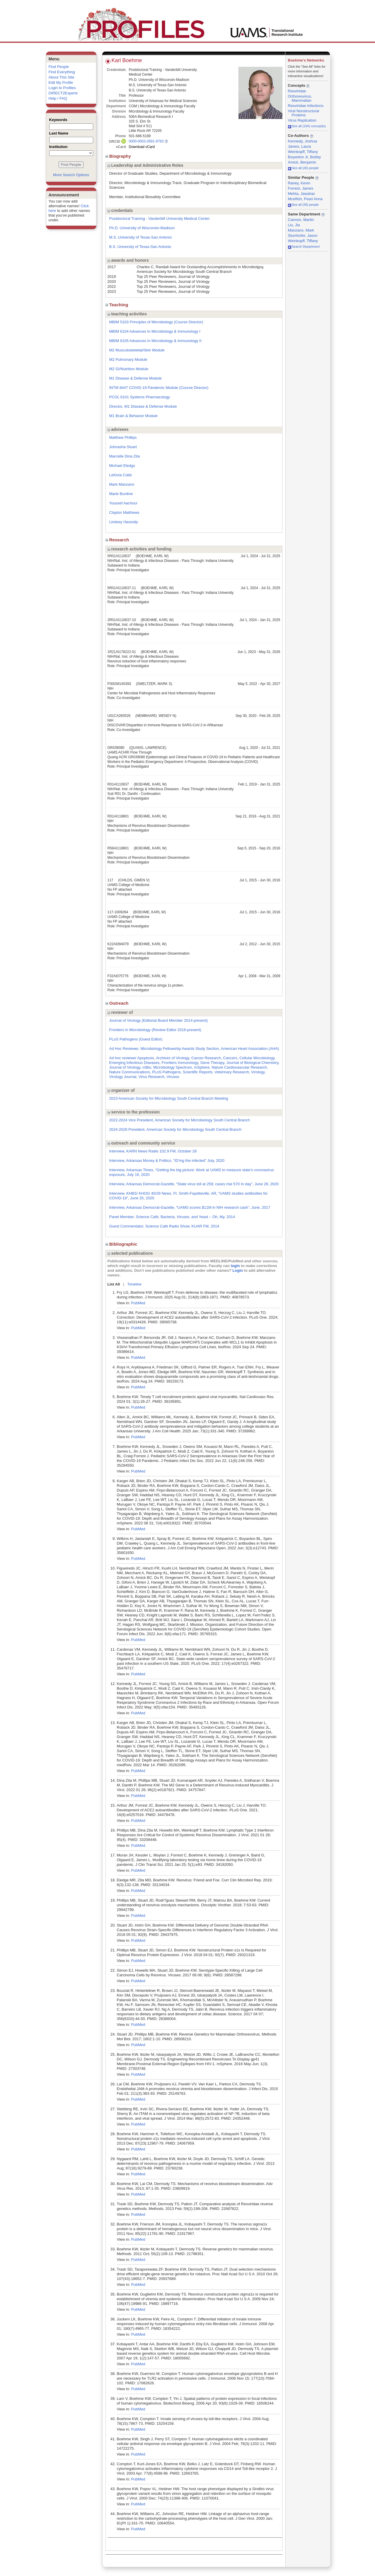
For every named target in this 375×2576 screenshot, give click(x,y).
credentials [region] (120, 210)
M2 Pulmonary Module (128, 359)
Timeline (134, 1284)
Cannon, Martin (301, 219)
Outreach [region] (117, 1003)
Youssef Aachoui (123, 503)
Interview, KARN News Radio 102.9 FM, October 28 (153, 1151)
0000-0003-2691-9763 (146, 141)
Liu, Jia (294, 225)
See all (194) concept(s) (307, 126)
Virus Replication (302, 120)
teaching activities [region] (127, 314)
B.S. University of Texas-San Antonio (140, 246)
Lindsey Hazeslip (123, 522)
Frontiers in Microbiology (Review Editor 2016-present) (155, 1030)
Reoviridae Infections (305, 105)
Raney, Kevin (299, 183)
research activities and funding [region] (140, 549)
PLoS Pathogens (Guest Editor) (136, 1039)
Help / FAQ (58, 98)
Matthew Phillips (123, 437)
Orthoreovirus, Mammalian (300, 98)
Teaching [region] (117, 304)
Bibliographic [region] (122, 1244)
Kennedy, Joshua (302, 141)
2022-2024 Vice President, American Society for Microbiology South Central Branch (179, 1120)
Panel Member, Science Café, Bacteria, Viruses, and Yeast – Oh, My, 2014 (172, 1217)
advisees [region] (118, 429)
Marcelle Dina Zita (124, 456)
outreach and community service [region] (141, 1143)
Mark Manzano (121, 484)
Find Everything (62, 72)
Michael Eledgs (122, 465)
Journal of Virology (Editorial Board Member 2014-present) (158, 1020)
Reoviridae (297, 91)
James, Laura (299, 146)
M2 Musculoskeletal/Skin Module (137, 350)
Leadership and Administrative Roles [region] (145, 165)
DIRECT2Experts (63, 93)
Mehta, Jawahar (301, 193)
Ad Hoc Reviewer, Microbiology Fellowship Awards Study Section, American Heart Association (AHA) (194, 1048)
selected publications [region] (130, 1253)
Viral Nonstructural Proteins (303, 113)
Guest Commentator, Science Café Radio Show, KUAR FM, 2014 (164, 1226)
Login (238, 1270)
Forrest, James (300, 188)
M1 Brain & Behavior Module (133, 416)
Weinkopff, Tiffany (303, 151)
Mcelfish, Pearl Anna (305, 199)
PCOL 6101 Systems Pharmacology (139, 397)
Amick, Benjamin (302, 162)
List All (114, 1284)
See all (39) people (303, 204)
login (235, 1266)
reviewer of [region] (120, 1012)
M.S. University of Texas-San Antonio (140, 237)
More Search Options (71, 175)
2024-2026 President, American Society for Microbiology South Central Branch (175, 1129)
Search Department (304, 246)
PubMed (138, 1303)
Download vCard (142, 147)
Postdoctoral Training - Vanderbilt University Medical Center (159, 218)
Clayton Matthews (124, 512)
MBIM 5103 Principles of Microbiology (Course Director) (156, 322)
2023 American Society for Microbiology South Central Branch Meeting (168, 1098)
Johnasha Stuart (123, 447)
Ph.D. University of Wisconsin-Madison (142, 228)
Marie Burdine (121, 494)
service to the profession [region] (134, 1112)
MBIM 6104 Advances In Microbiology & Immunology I (154, 331)
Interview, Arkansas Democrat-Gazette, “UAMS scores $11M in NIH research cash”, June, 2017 (189, 1207)
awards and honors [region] (128, 260)
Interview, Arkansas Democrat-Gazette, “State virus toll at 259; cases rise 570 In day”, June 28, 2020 (194, 1184)
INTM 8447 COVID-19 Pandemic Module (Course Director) (159, 387)
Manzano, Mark (301, 230)
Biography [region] (118, 156)
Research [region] (117, 539)
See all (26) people (303, 168)
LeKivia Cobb (120, 475)
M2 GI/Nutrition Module (129, 369)
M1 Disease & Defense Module (135, 378)
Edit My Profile (61, 82)
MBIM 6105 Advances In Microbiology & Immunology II (155, 341)
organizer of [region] (121, 1090)
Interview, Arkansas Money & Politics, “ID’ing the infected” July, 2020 (167, 1160)
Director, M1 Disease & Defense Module (143, 406)
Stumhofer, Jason (303, 235)
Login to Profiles (62, 88)
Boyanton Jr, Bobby (304, 157)
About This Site (61, 77)
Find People (59, 66)
